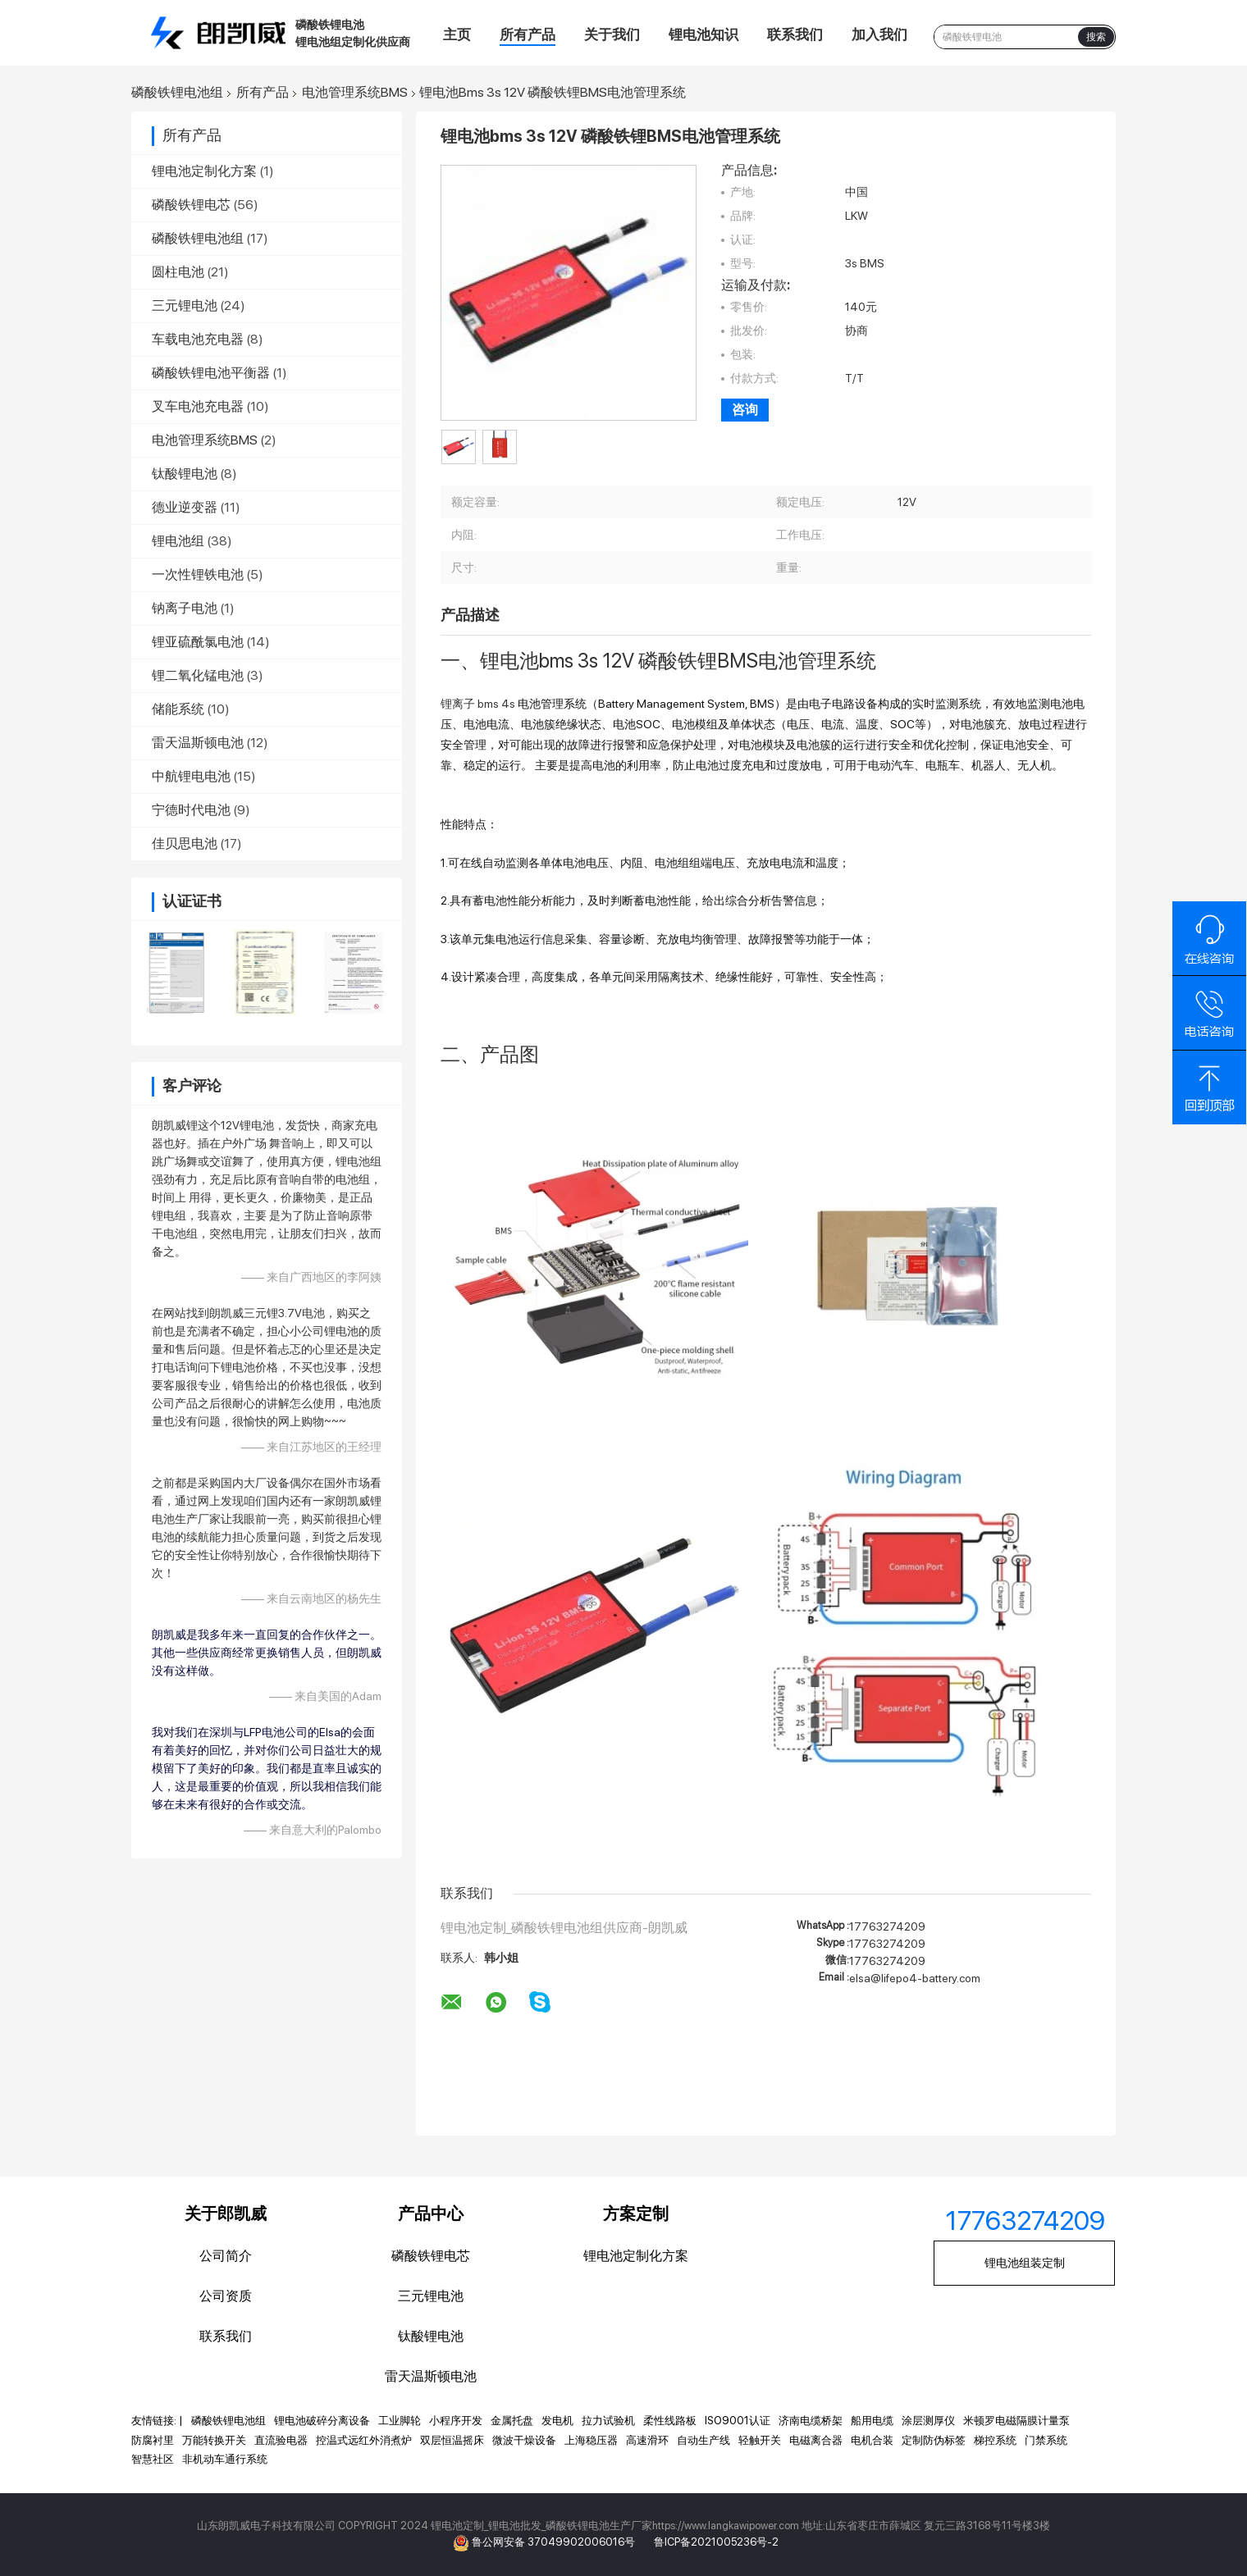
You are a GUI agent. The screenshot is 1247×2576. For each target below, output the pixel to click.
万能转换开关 (214, 2440)
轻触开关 (759, 2440)
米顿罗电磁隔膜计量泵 (1016, 2420)
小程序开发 (455, 2420)
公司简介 (225, 2256)
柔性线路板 (670, 2420)
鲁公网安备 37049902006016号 (554, 2542)
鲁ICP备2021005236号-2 (716, 2542)
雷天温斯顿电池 (198, 742)
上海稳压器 (591, 2440)
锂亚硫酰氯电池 (198, 642)
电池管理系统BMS (355, 92)
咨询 (745, 409)
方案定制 (636, 2213)
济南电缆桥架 (811, 2420)
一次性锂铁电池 (198, 574)
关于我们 (612, 34)
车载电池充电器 (198, 339)
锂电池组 (178, 541)
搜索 (1096, 37)
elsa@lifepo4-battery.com (914, 1978)
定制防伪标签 (934, 2440)
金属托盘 (512, 2420)
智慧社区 (152, 2459)
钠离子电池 (184, 608)
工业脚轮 (399, 2420)
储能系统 (178, 709)
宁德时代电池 (191, 810)
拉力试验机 (608, 2420)
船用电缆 (872, 2420)
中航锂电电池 (191, 776)
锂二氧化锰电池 (198, 675)
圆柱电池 (178, 272)
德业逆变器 (184, 507)
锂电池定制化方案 (204, 171)
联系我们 (795, 34)
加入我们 (879, 34)
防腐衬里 (152, 2440)
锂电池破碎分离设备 (322, 2420)
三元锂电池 (184, 305)
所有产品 (527, 34)
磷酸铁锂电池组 (177, 92)
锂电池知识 (703, 34)
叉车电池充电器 (198, 406)
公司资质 (225, 2296)
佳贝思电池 (184, 843)
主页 (457, 34)
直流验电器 (281, 2440)
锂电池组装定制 (1024, 2262)
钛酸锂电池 (184, 473)
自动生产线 (703, 2440)
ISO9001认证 (737, 2420)
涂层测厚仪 (928, 2420)
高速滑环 (647, 2440)
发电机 (557, 2420)
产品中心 (431, 2213)
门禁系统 (1046, 2440)
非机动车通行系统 (224, 2459)
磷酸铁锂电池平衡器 (211, 373)
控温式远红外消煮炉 (364, 2440)
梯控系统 (995, 2440)
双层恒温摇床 (452, 2440)
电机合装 (872, 2440)
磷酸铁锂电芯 (191, 204)
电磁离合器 (816, 2440)
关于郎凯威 (226, 2213)
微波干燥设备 (524, 2440)
